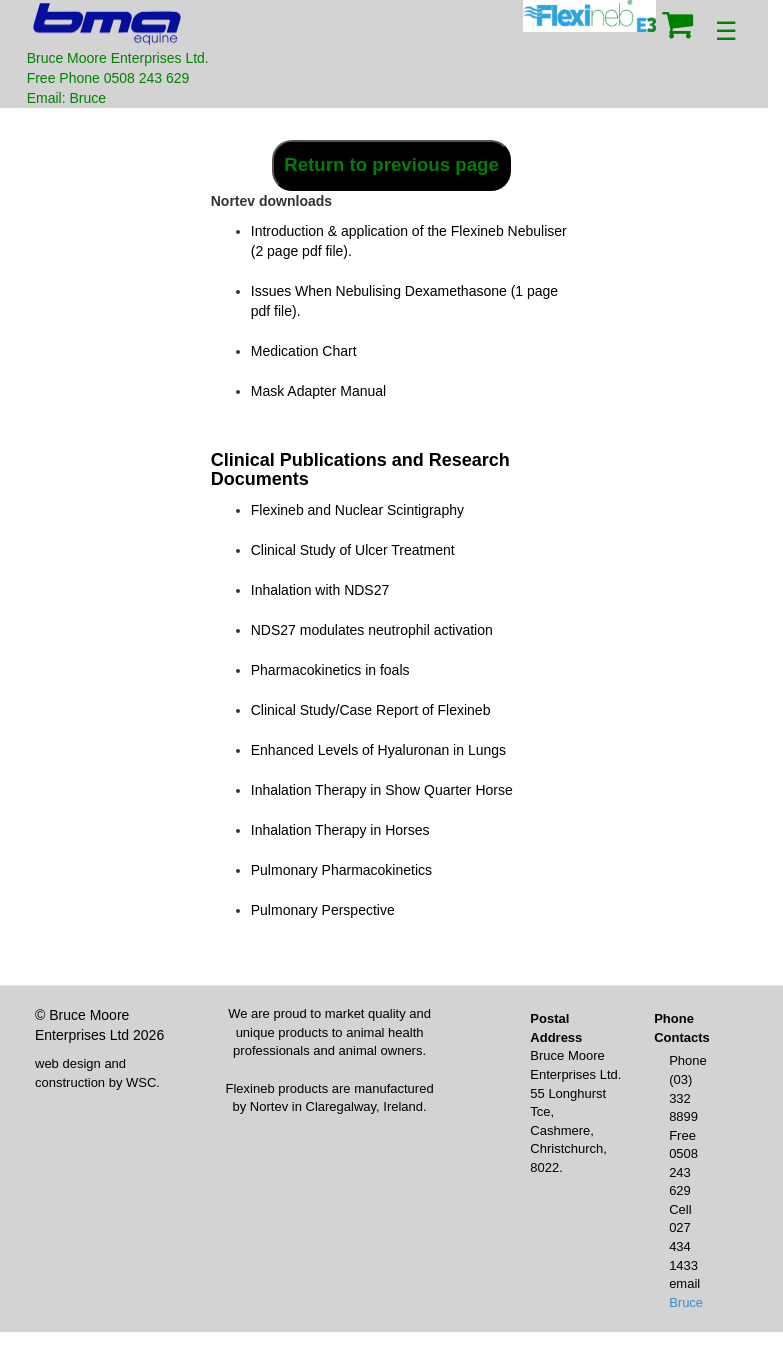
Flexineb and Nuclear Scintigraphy (357, 510)
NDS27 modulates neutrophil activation (372, 630)
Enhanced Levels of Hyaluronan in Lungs (378, 750)
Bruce (686, 1302)
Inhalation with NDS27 (320, 590)
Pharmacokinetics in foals (330, 670)
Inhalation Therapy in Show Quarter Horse (382, 790)
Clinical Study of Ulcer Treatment (353, 550)
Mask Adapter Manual (318, 391)
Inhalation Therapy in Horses (340, 830)
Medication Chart (304, 351)
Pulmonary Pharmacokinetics (341, 870)
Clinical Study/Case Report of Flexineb (371, 710)
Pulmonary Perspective (323, 910)
